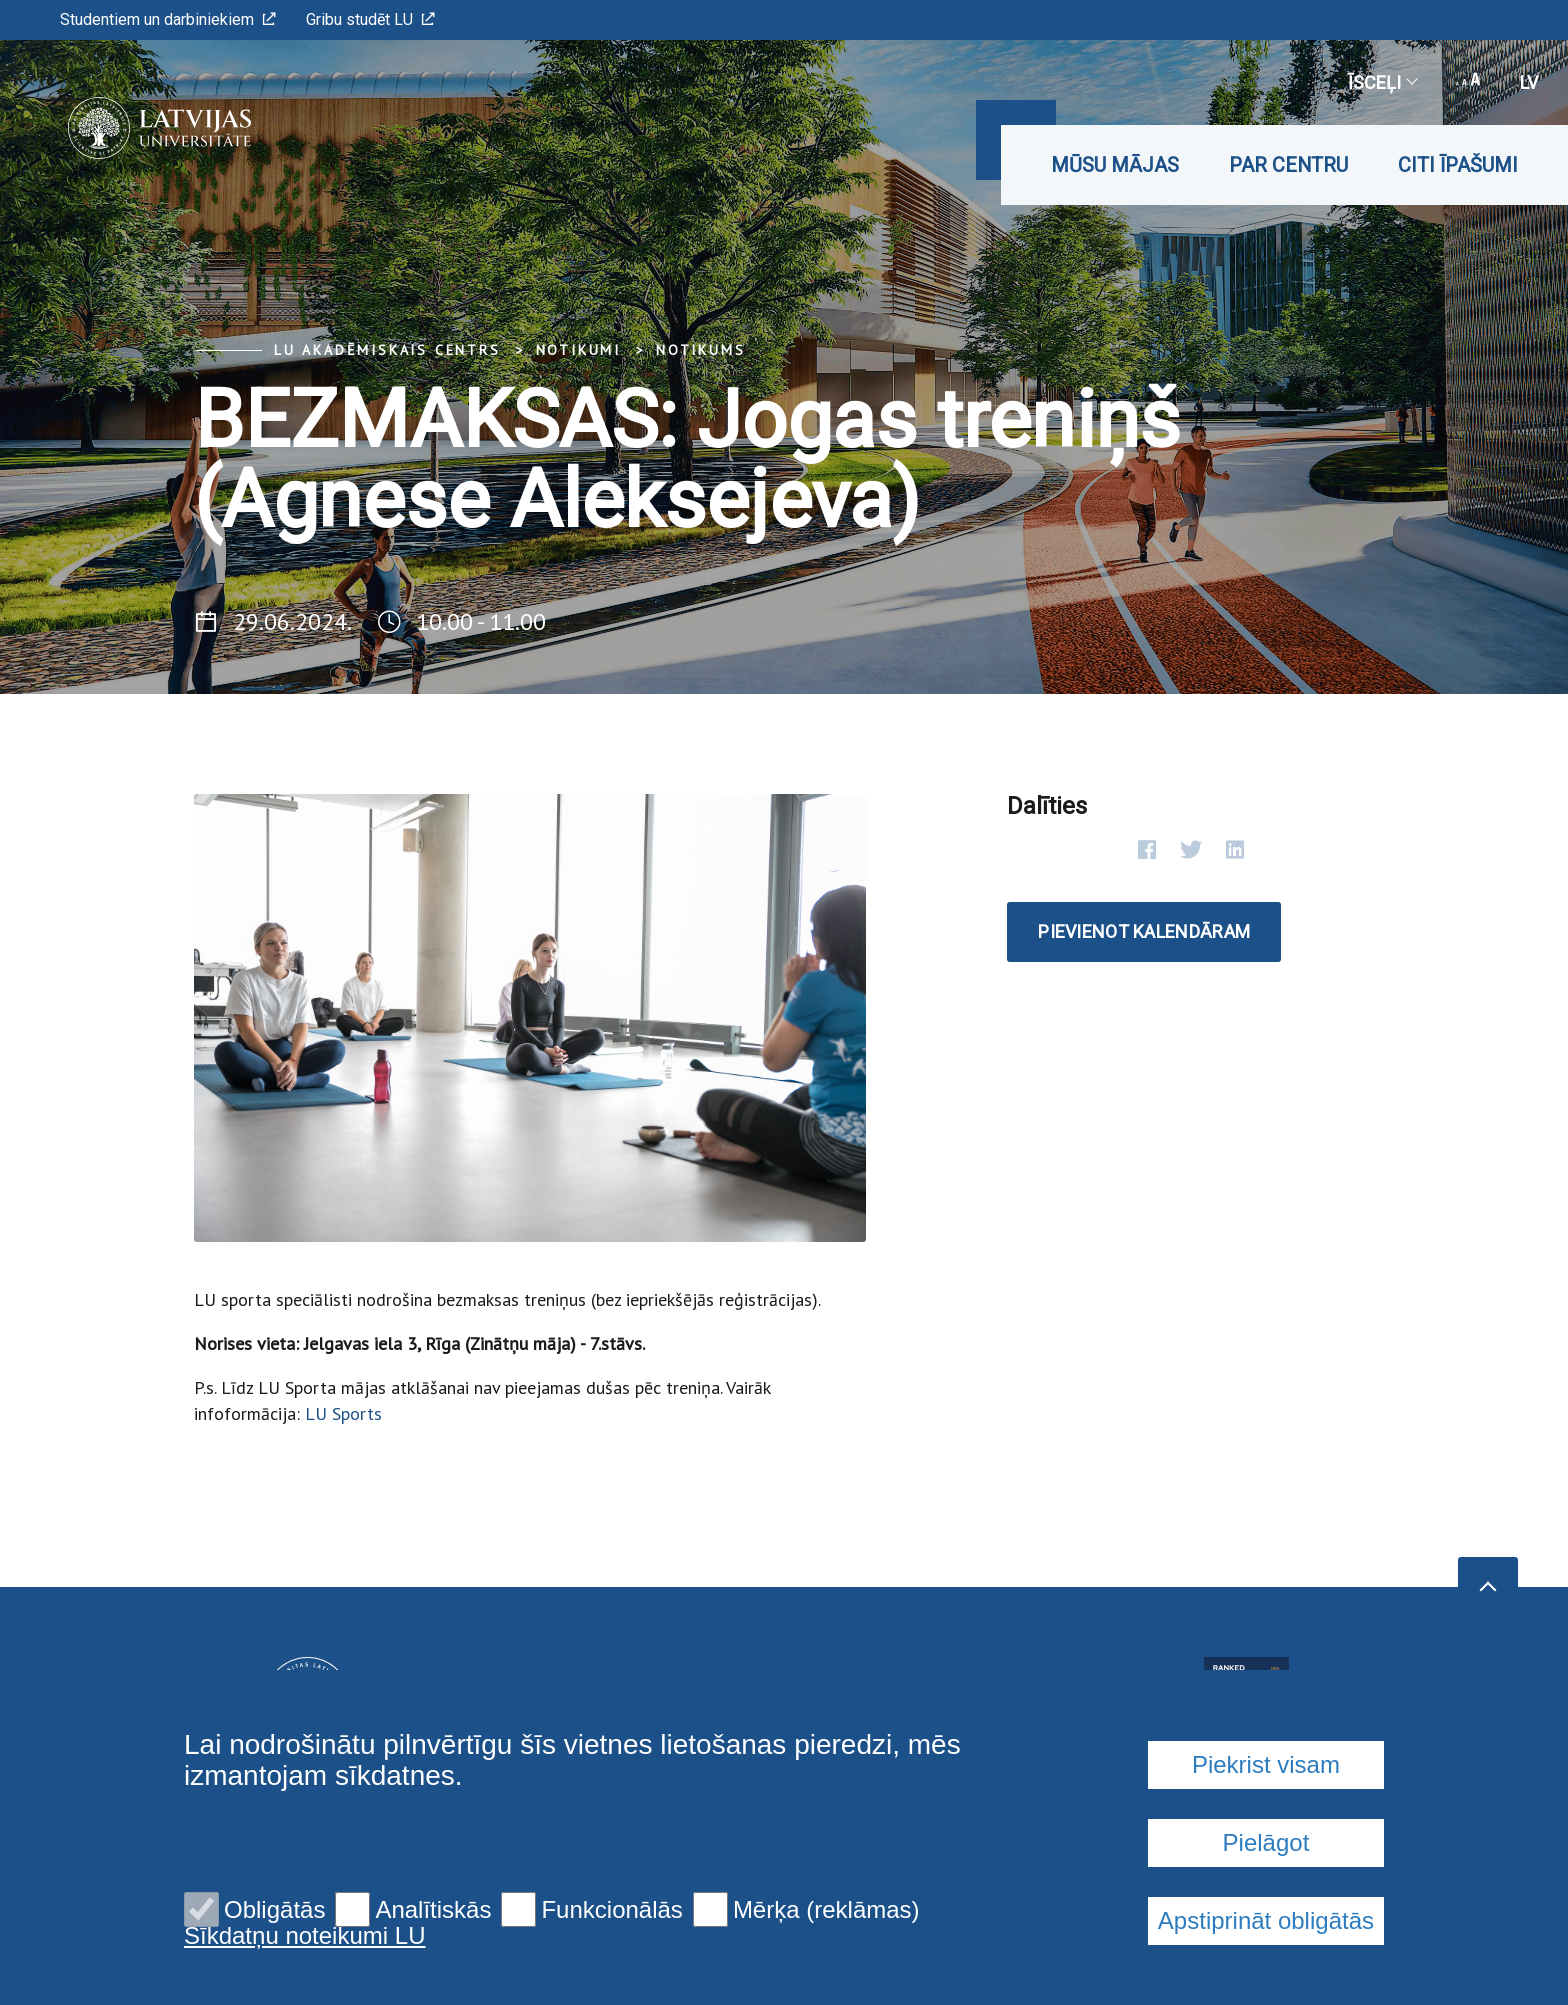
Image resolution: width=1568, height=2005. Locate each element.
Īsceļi (1382, 82)
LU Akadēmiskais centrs (387, 350)
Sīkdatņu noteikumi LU (304, 1936)
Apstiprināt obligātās (1266, 1920)
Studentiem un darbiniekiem (168, 19)
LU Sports (343, 1413)
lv (1529, 82)
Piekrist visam (1266, 1764)
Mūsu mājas (1115, 165)
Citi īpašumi (1458, 165)
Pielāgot (1266, 1842)
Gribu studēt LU (370, 19)
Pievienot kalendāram (1144, 931)
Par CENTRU (1288, 165)
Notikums (700, 350)
